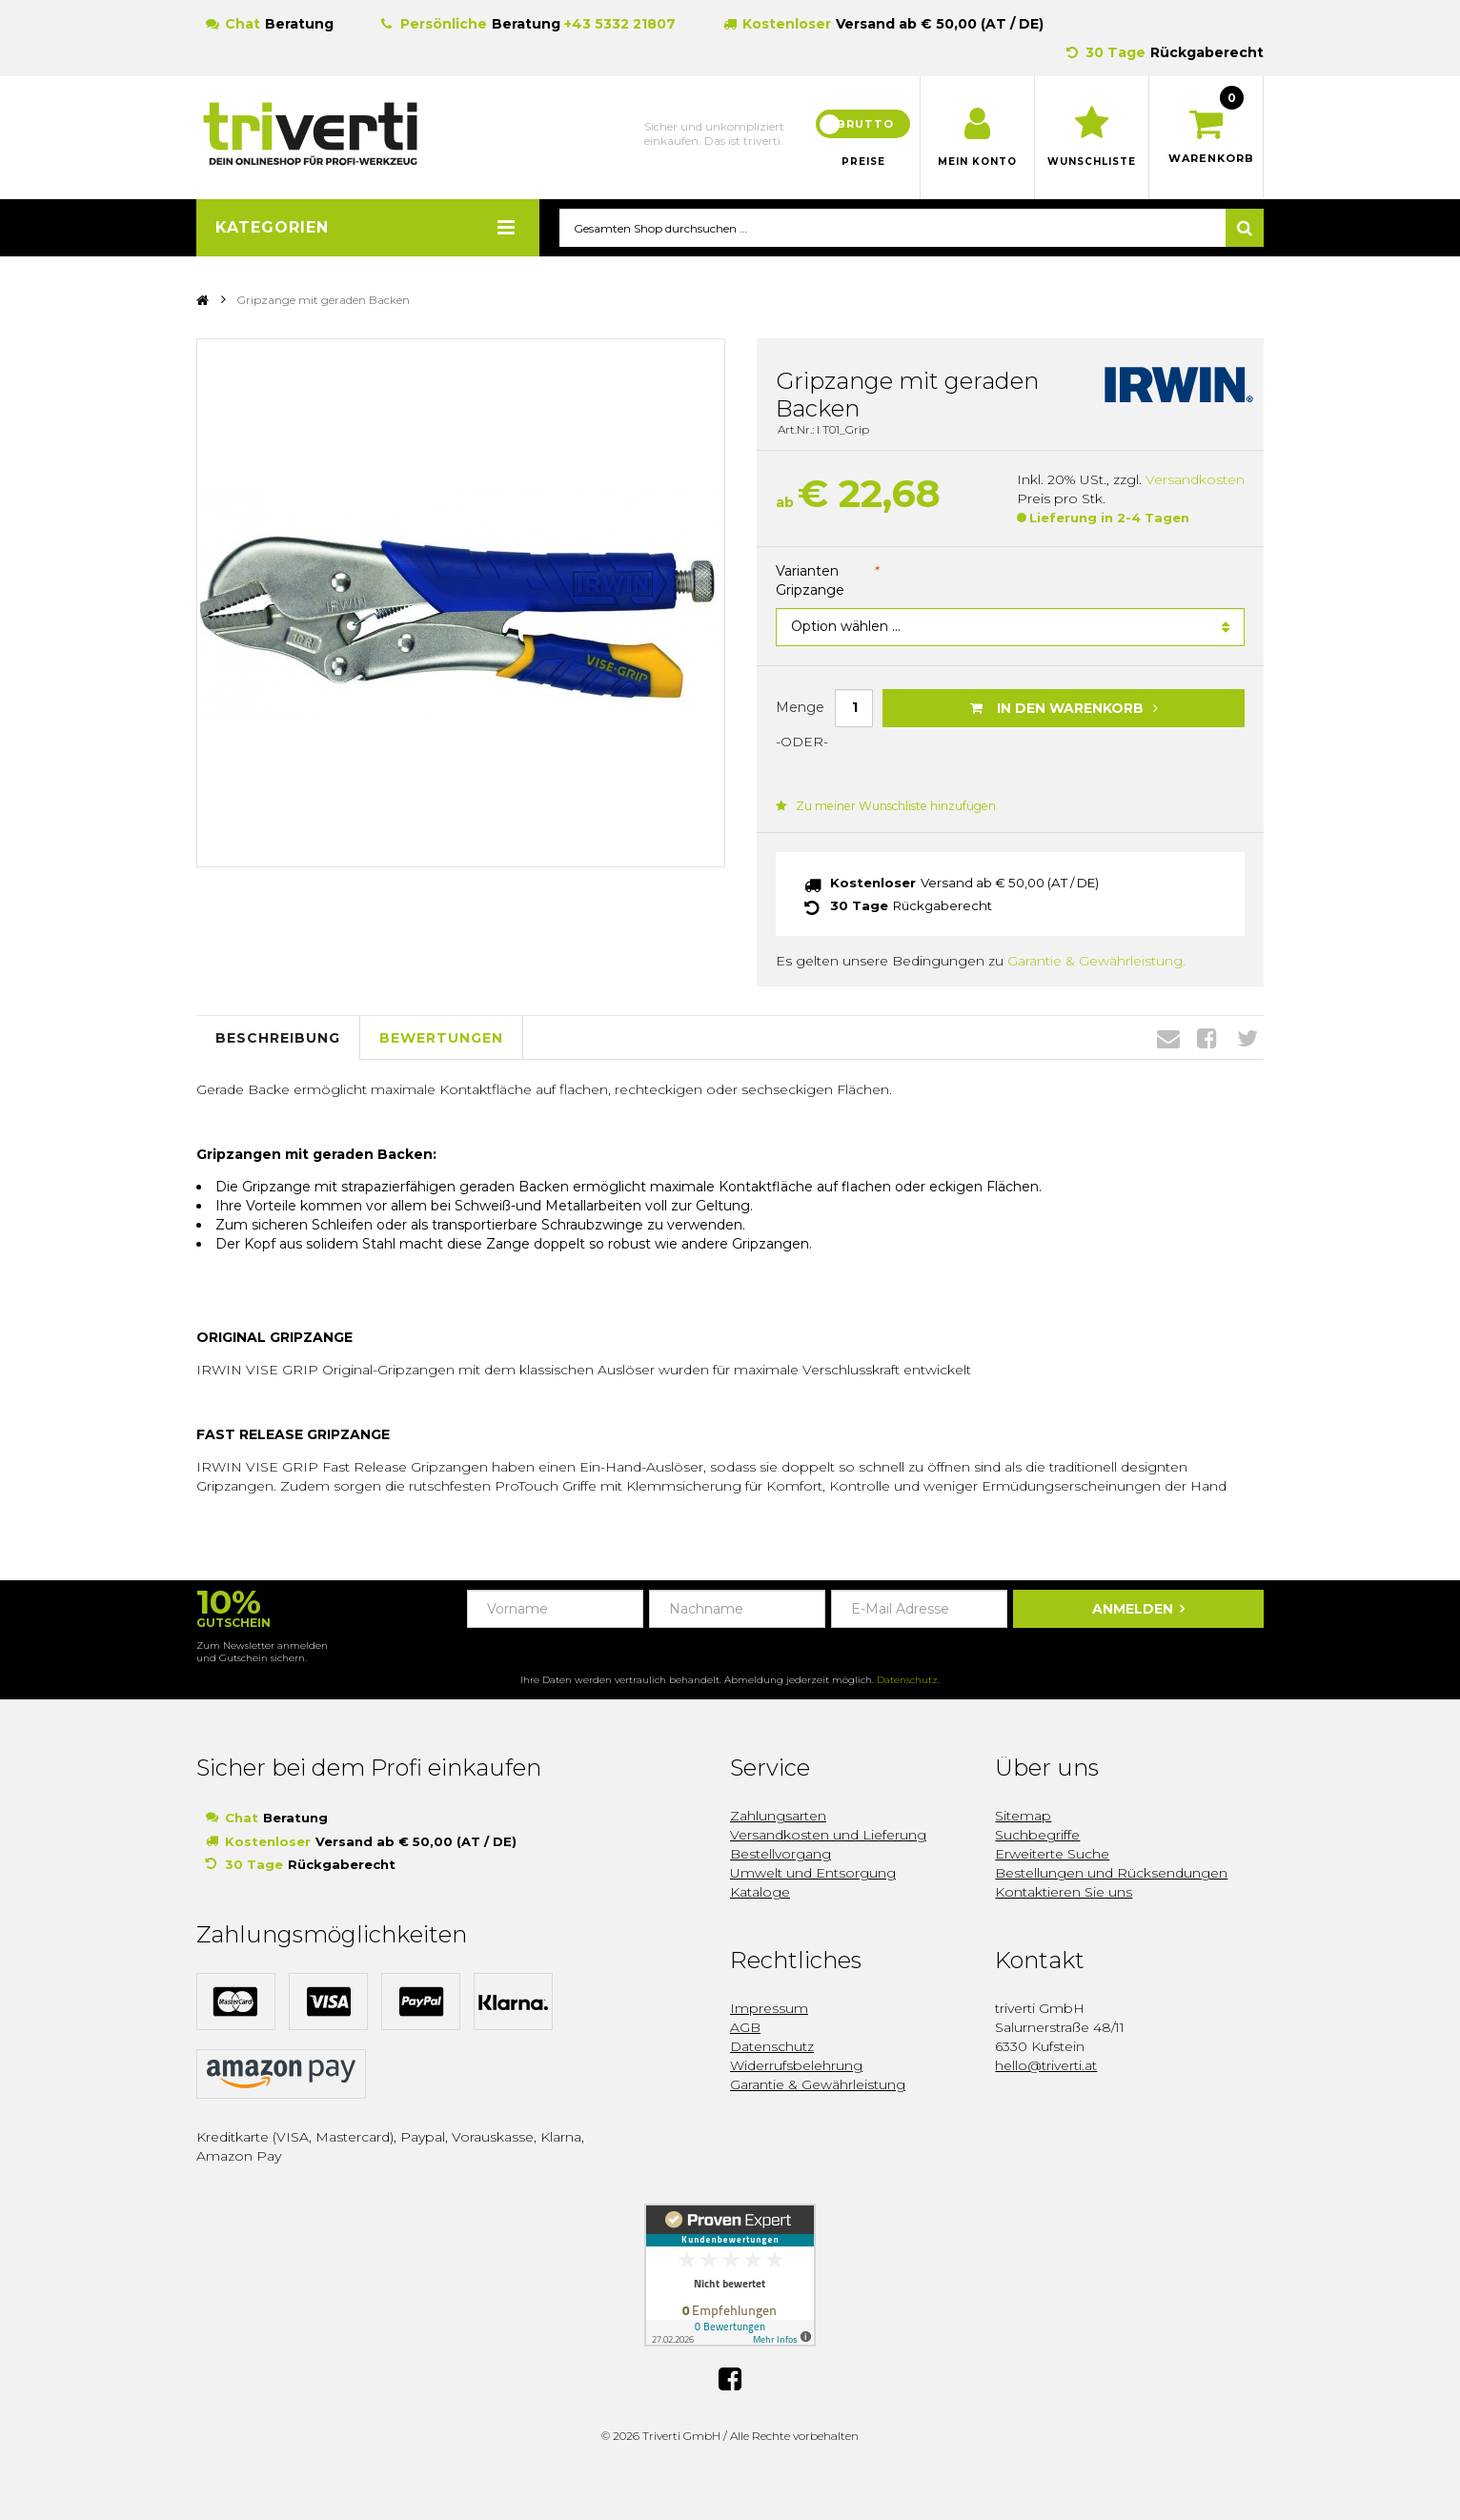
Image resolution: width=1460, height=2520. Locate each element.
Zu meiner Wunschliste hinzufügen (883, 807)
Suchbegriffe (1037, 1835)
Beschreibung (277, 1038)
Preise (863, 162)
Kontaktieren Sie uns (1063, 1892)
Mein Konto (977, 162)
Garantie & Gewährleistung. (1096, 961)
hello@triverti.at (1046, 2066)
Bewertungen (441, 1038)
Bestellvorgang (780, 1854)
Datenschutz (907, 1681)
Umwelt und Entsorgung (813, 1873)
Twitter (1247, 1038)
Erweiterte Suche (1052, 1854)
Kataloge (760, 1892)
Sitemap (1023, 1816)
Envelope (1168, 1038)
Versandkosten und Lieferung (828, 1835)
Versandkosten (1195, 480)
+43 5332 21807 (620, 23)
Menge (800, 707)
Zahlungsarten (778, 1816)
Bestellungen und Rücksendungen (1111, 1873)
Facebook (1207, 1038)
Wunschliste (1091, 162)
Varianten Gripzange (827, 581)
